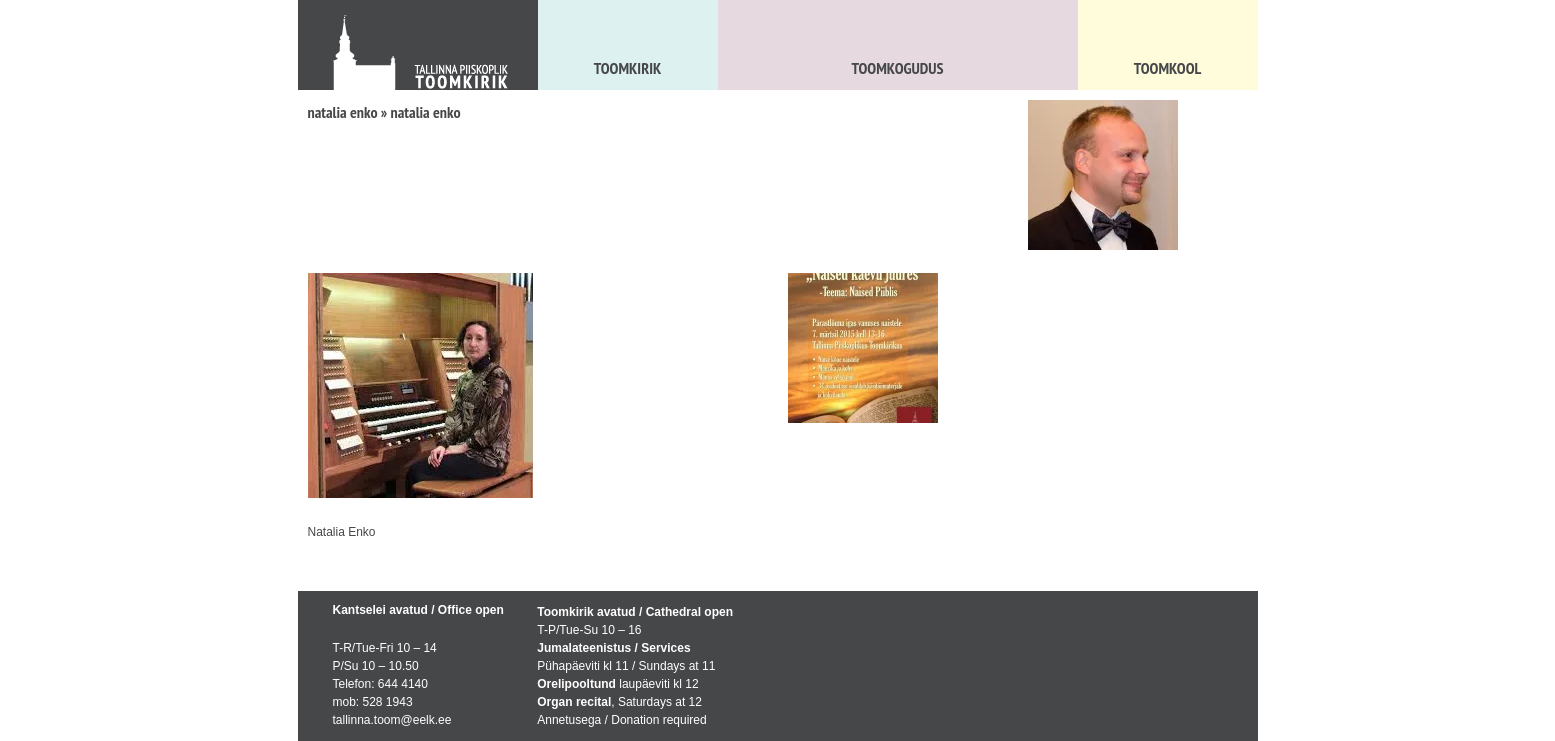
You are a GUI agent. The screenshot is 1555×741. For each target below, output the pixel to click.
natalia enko (343, 112)
